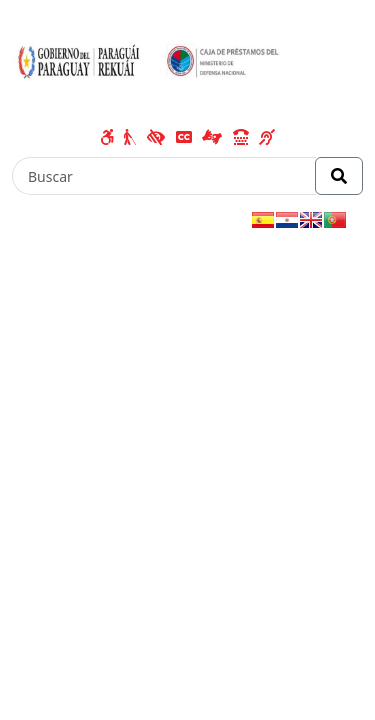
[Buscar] (164, 176)
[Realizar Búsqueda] (339, 176)
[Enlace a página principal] (152, 65)
